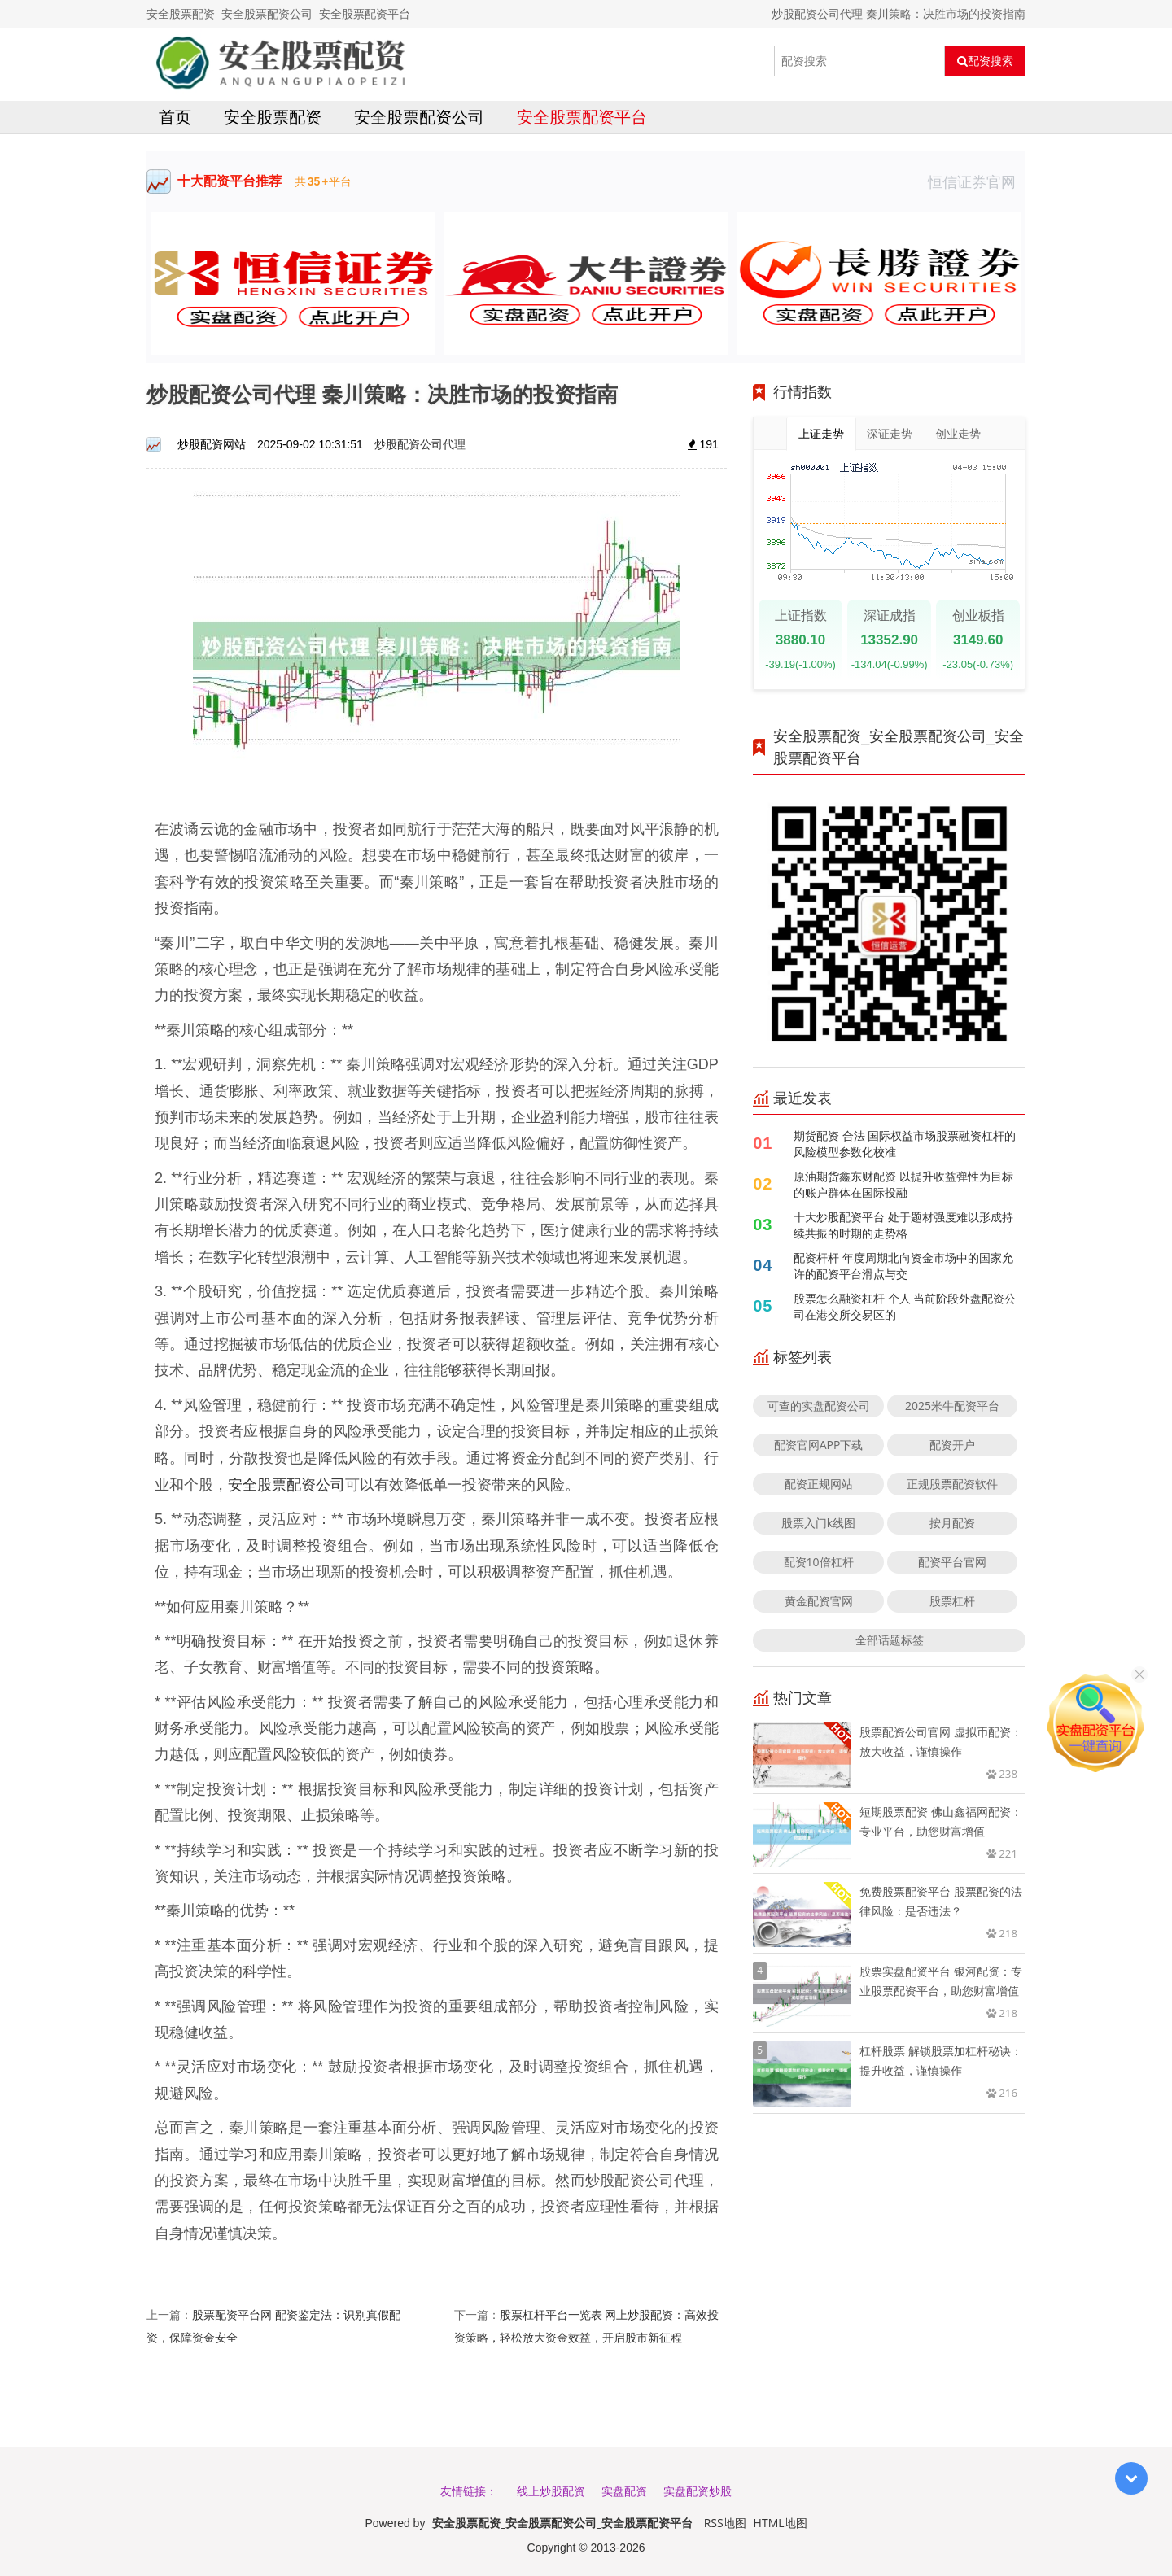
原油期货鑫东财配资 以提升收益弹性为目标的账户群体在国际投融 (903, 1184)
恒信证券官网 (977, 181)
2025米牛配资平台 (952, 1405)
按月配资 (952, 1522)
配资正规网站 (819, 1483)
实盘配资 (624, 2491)
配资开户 (952, 1444)
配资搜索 (985, 61)
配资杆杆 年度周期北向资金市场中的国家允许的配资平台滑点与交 (903, 1265)
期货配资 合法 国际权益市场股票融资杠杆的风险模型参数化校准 (905, 1143)
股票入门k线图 (818, 1522)
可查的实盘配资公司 (818, 1405)
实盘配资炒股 (697, 2491)
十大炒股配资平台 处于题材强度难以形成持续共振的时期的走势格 (903, 1225)
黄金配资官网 (819, 1601)
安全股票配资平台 (582, 117)
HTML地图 (780, 2522)
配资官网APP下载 (819, 1444)
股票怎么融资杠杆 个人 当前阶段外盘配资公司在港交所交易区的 (905, 1306)
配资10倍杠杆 (819, 1562)
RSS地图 (725, 2522)
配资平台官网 (952, 1562)
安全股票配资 (272, 117)
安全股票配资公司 (419, 117)
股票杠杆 (952, 1601)
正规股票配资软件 (952, 1483)
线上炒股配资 (551, 2491)
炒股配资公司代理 (420, 444)
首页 (175, 117)
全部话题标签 (889, 1640)
